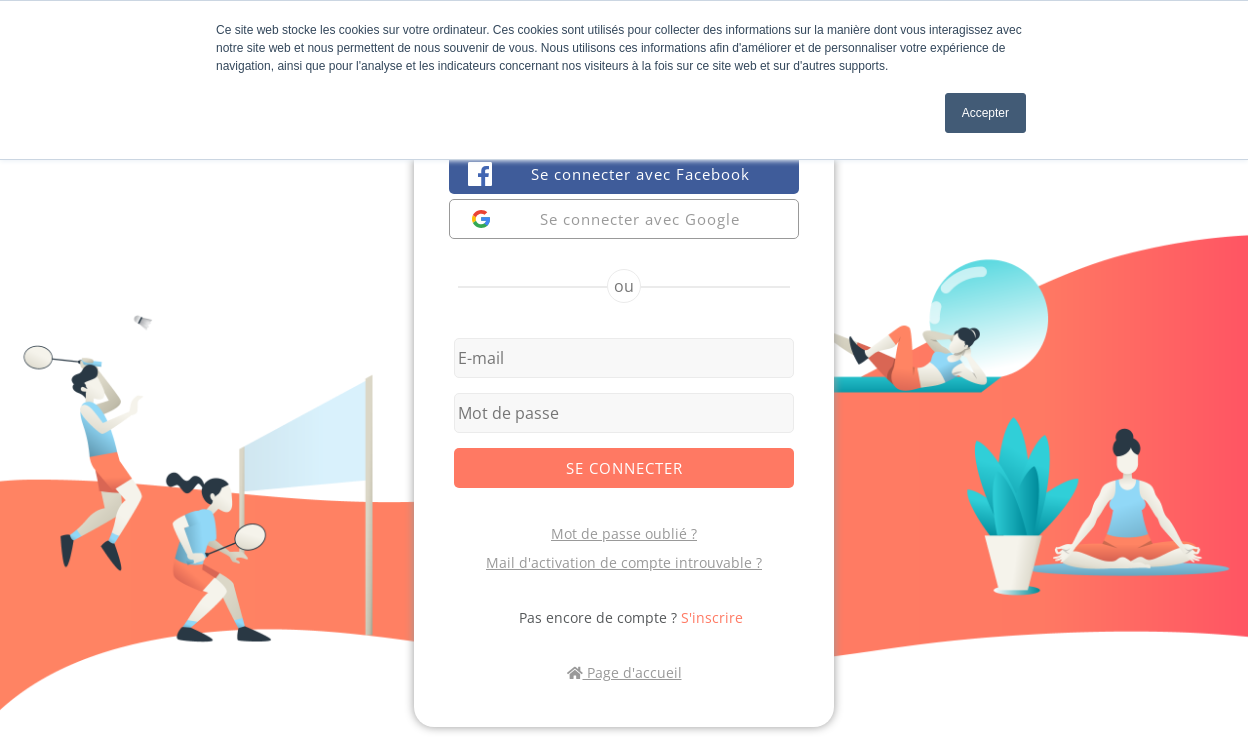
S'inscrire (712, 617)
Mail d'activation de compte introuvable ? (624, 562)
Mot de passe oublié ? (624, 533)
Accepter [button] (985, 113)
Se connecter (624, 468)
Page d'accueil (624, 672)
